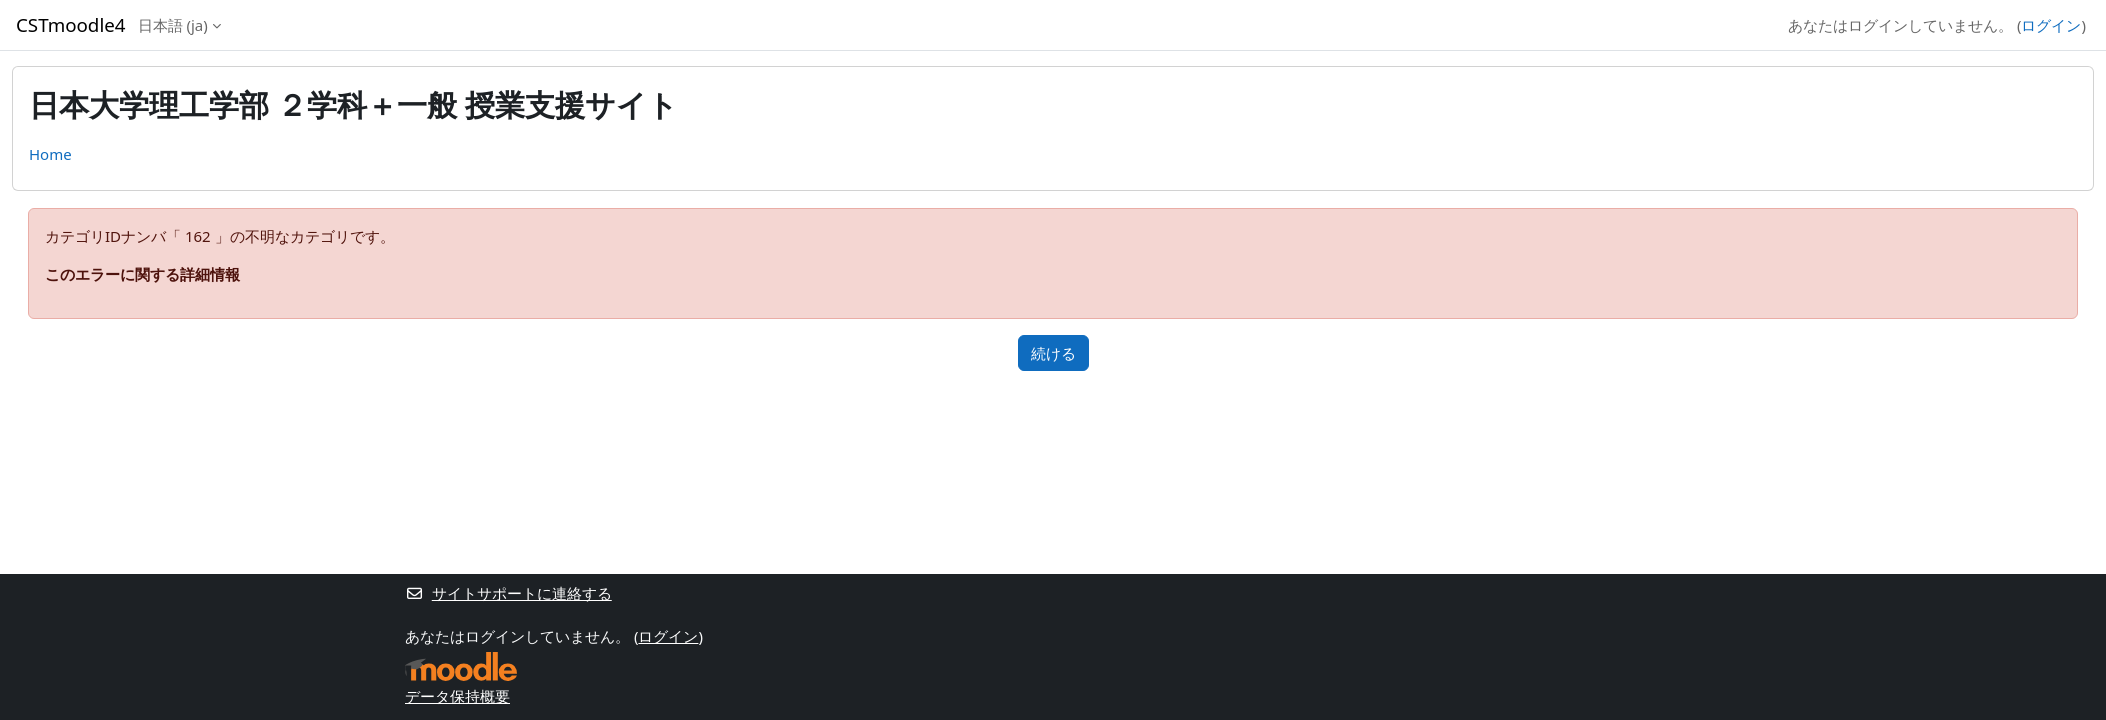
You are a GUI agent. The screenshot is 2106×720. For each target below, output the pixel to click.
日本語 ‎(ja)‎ (173, 25)
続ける (1053, 353)
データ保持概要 (457, 696)
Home (50, 154)
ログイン (2051, 25)
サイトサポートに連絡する (508, 593)
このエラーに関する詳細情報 (142, 274)
